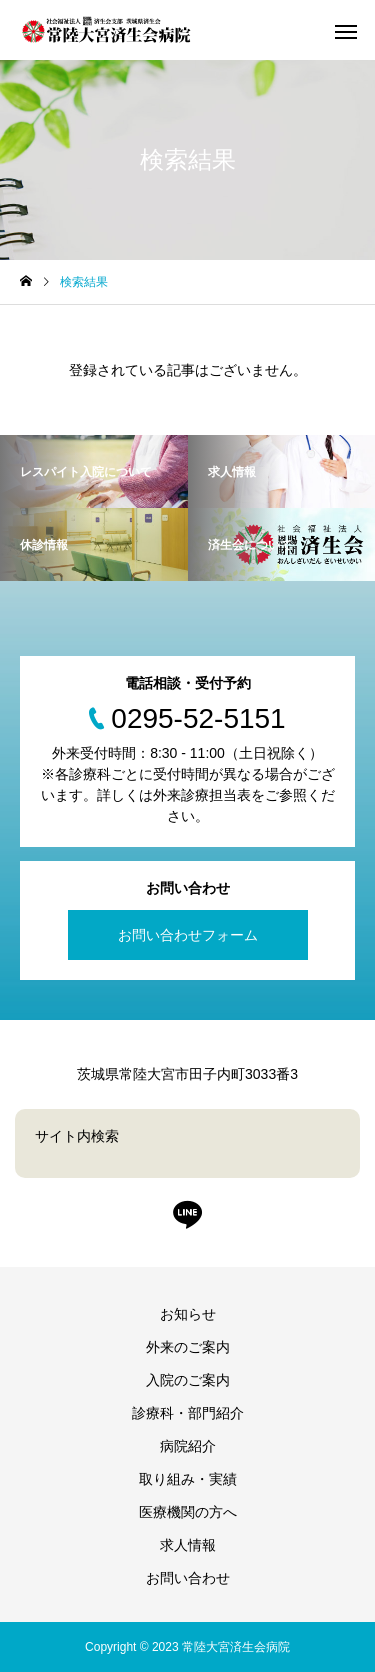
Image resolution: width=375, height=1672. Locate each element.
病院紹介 (188, 1446)
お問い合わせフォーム (188, 935)
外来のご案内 (188, 1347)
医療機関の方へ (188, 1512)
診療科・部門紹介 (188, 1413)
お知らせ (188, 1314)
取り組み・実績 (188, 1479)
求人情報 (188, 1545)
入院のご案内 (188, 1380)
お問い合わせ (188, 1578)
